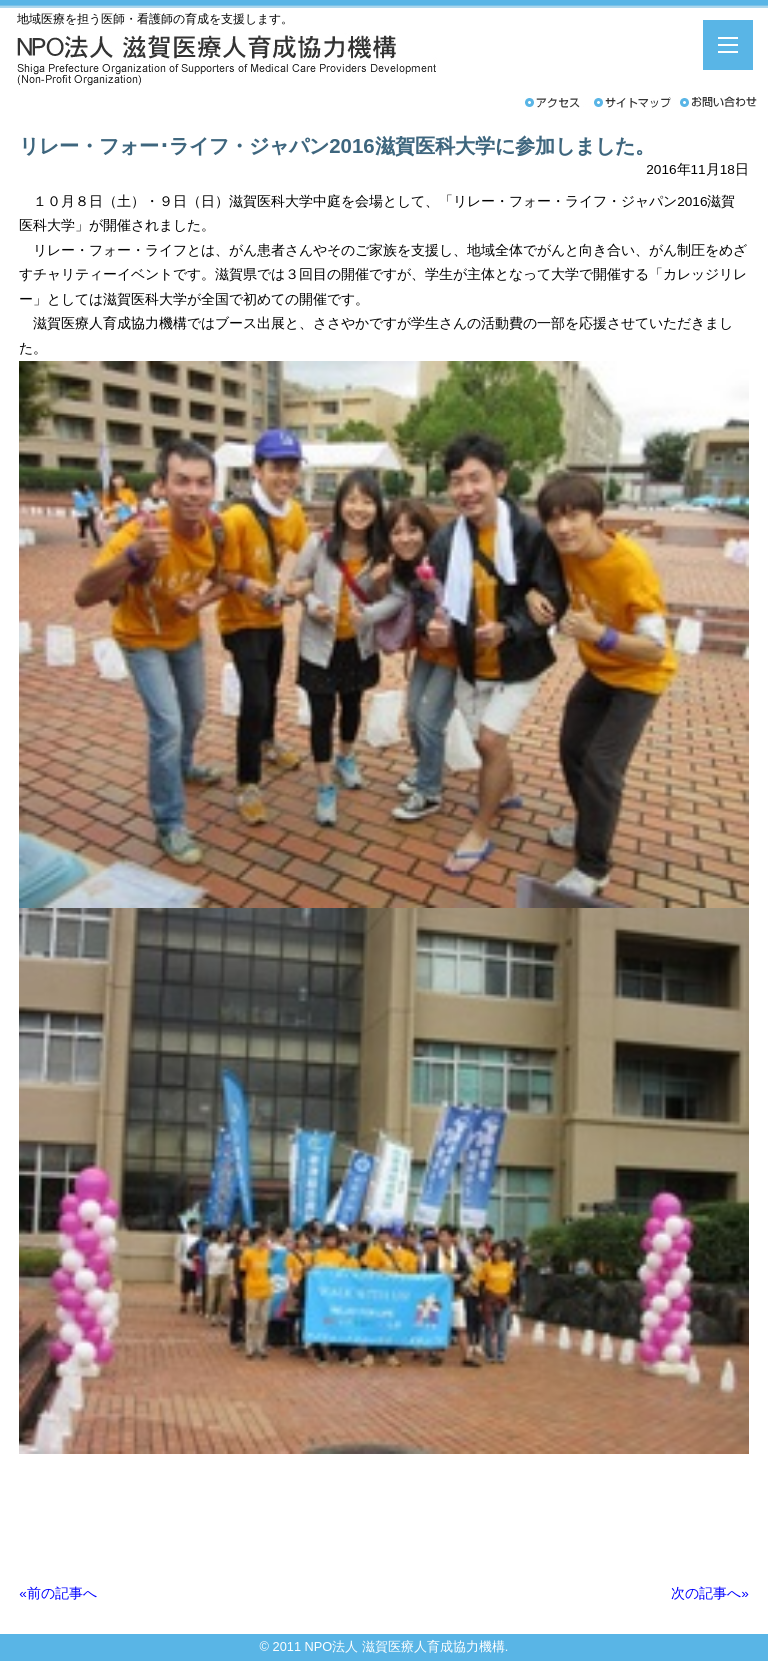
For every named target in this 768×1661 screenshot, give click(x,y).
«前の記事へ (58, 1593)
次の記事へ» (710, 1593)
